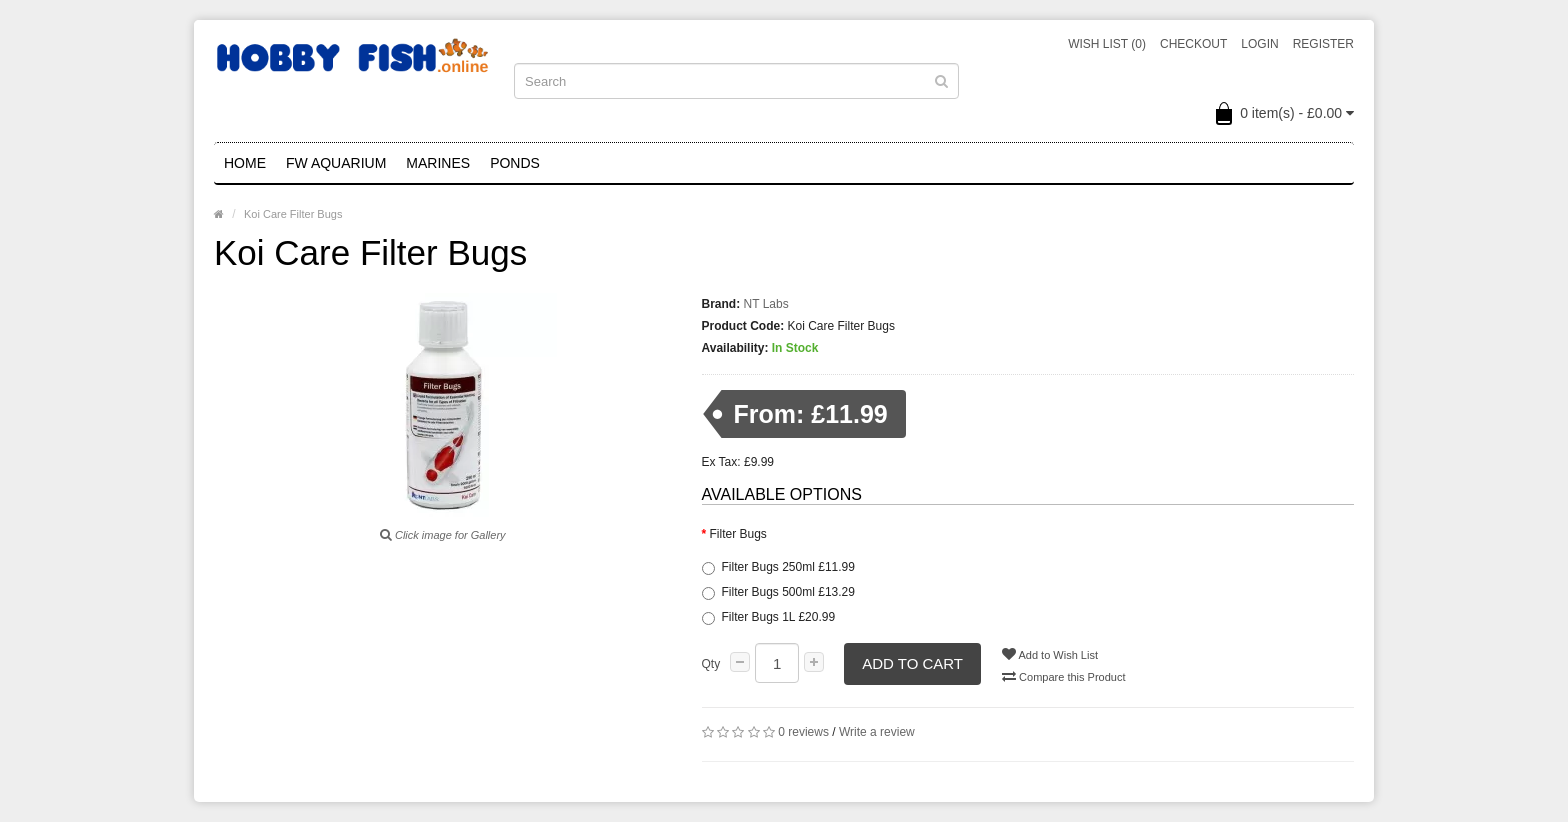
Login (1259, 44)
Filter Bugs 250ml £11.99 (778, 567)
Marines (438, 163)
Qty (711, 664)
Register (1323, 44)
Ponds (515, 163)
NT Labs (766, 304)
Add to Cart (912, 663)
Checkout (1193, 44)
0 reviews (803, 732)
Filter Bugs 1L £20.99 (769, 617)
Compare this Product (1063, 676)
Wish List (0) (1107, 44)
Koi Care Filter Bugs (293, 214)
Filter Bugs (738, 534)
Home (245, 163)
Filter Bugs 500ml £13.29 (778, 592)
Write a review (877, 732)
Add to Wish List (1050, 654)
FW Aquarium (336, 163)
